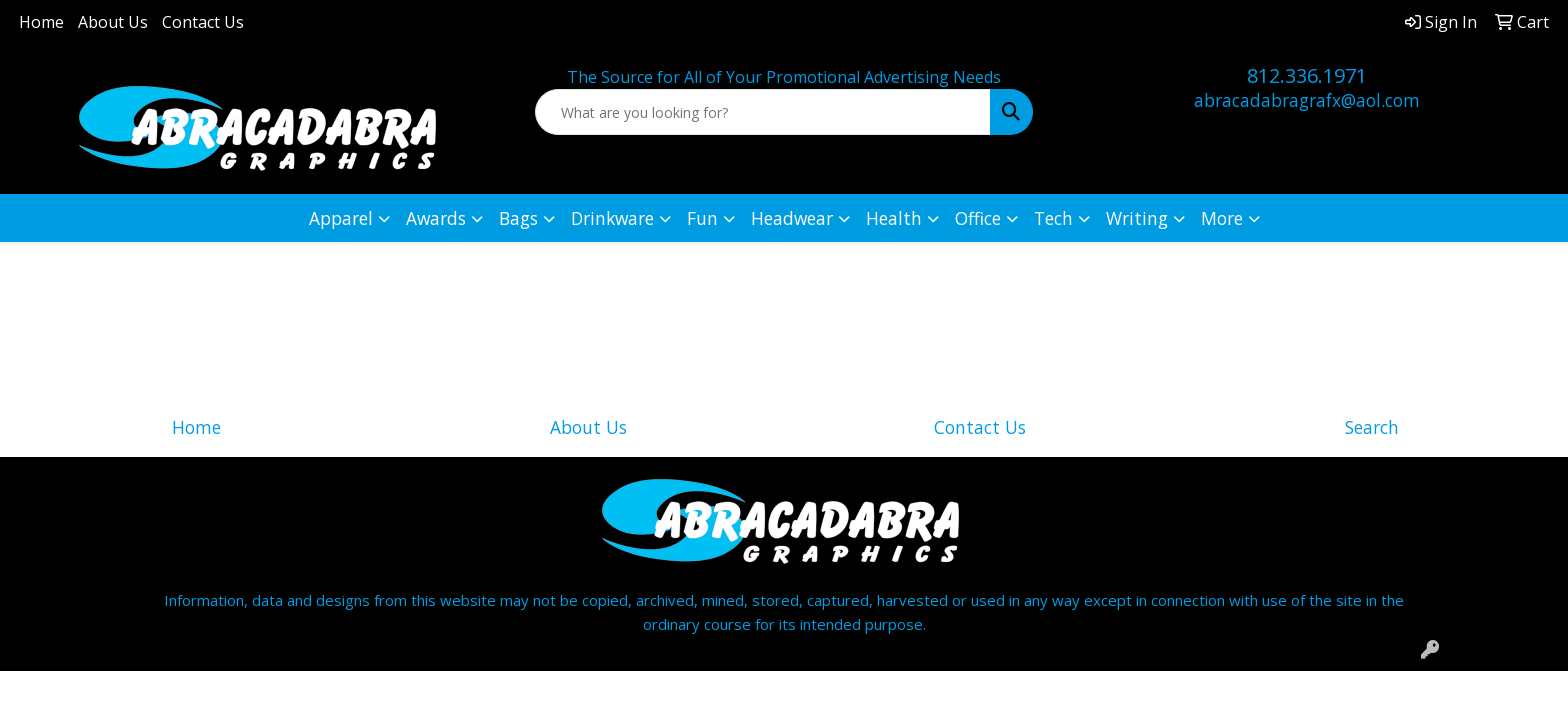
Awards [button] (436, 218)
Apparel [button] (341, 218)
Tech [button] (1053, 218)
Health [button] (894, 218)
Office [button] (978, 218)
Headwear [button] (792, 218)
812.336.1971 (1307, 75)
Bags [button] (518, 218)
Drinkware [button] (612, 218)
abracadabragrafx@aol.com (1307, 100)
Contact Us (203, 22)
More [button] (1222, 218)
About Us (113, 22)
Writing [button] (1137, 218)
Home (41, 22)
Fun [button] (702, 218)
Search (1372, 427)
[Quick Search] (763, 112)
